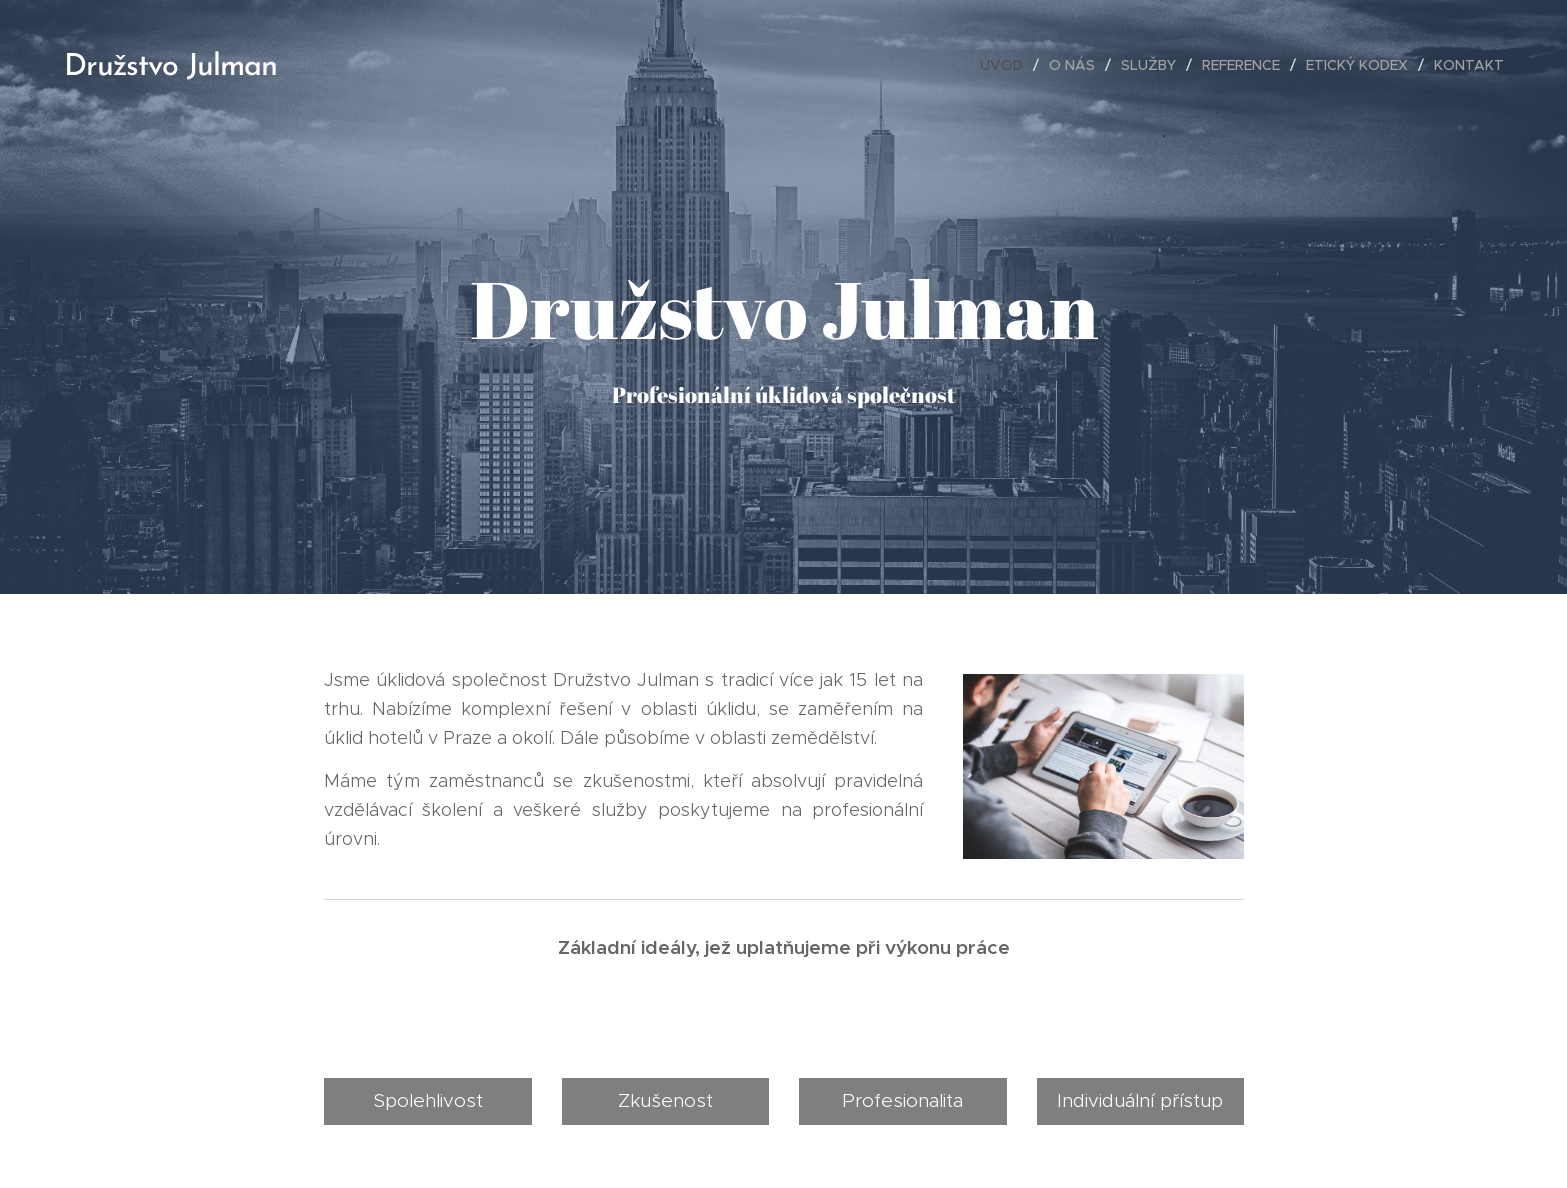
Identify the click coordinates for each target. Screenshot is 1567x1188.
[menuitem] (1007, 65)
